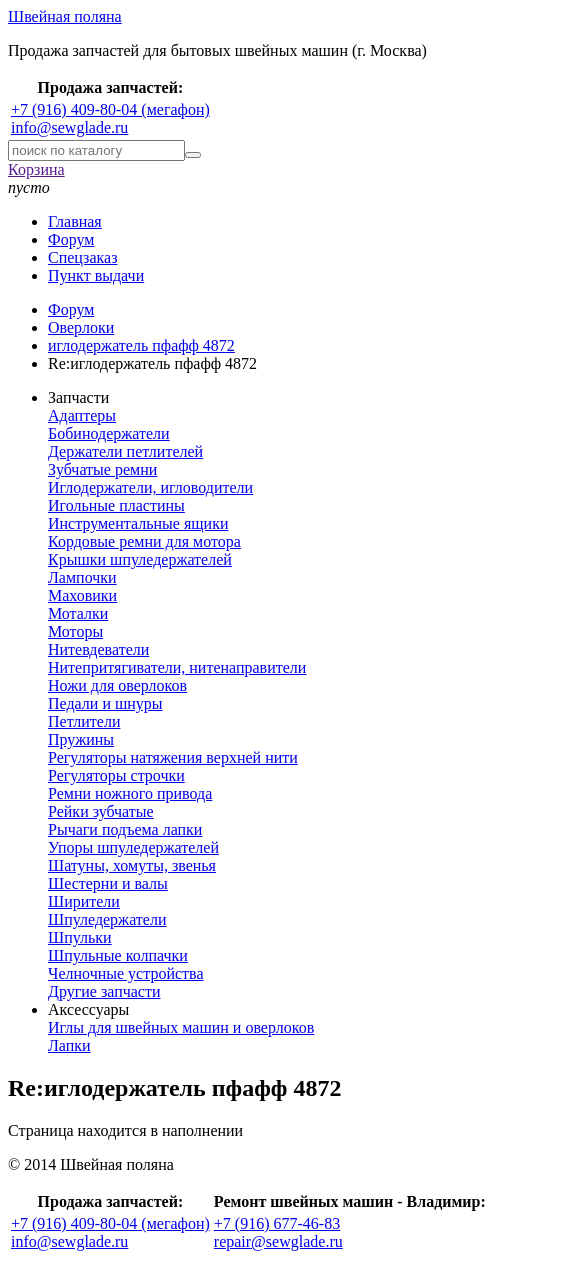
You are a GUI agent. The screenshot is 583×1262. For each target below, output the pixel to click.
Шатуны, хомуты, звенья (132, 865)
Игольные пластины (116, 505)
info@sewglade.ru (69, 127)
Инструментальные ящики (138, 523)
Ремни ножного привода (130, 793)
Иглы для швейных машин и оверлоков (181, 1027)
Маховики (82, 595)
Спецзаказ (82, 257)
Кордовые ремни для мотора (144, 541)
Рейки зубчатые (101, 811)
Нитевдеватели (98, 649)
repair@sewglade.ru (278, 1241)
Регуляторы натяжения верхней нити (173, 757)
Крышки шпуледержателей (140, 559)
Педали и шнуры (105, 703)
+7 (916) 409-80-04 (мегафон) (110, 109)
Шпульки (80, 937)
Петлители (84, 721)
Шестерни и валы (108, 883)
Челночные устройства (125, 973)
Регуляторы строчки (116, 775)
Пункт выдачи (96, 275)
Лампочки (82, 577)
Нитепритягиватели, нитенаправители (177, 667)
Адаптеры (82, 415)
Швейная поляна (65, 16)
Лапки (69, 1045)
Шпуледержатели (107, 919)
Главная (75, 221)
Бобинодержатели (109, 433)
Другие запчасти (104, 991)
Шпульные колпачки (118, 955)
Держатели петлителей (125, 451)
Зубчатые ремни (102, 469)
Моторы (75, 631)
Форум (71, 239)
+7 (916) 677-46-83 (277, 1223)
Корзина (36, 169)
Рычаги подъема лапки (125, 829)
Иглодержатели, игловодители (150, 487)
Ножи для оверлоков (117, 685)
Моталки (78, 613)
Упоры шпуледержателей (133, 847)
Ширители (84, 901)
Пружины (81, 739)
